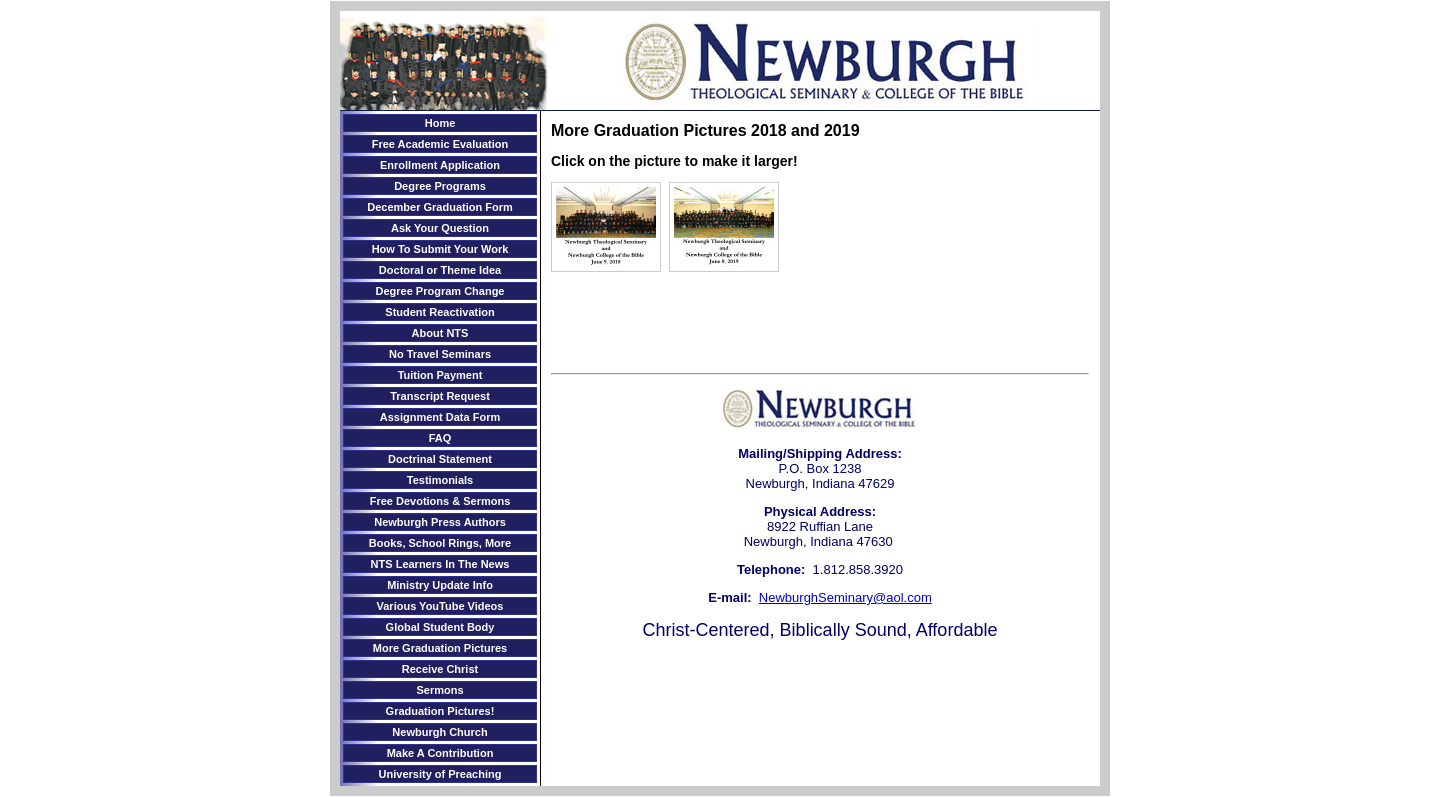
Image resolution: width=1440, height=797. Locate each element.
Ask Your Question (440, 228)
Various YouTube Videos (440, 606)
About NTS (440, 333)
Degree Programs (440, 186)
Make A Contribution (440, 753)
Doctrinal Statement (440, 459)
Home (440, 123)
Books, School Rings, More (440, 543)
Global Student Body (440, 627)
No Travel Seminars (440, 354)
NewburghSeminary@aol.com (845, 597)
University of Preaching (440, 774)
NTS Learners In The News (440, 564)
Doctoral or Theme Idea (440, 270)
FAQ (440, 438)
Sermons (439, 690)
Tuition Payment (440, 375)
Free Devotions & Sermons (440, 501)
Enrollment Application (440, 165)
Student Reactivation (439, 312)
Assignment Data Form (440, 417)
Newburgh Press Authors (440, 522)
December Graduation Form (439, 207)
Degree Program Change (440, 291)
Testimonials (440, 480)
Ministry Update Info (440, 585)
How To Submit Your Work (440, 249)
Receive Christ (440, 669)
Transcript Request (440, 396)
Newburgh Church (439, 732)
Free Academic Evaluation (440, 144)
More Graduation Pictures (440, 648)
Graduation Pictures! (440, 711)
